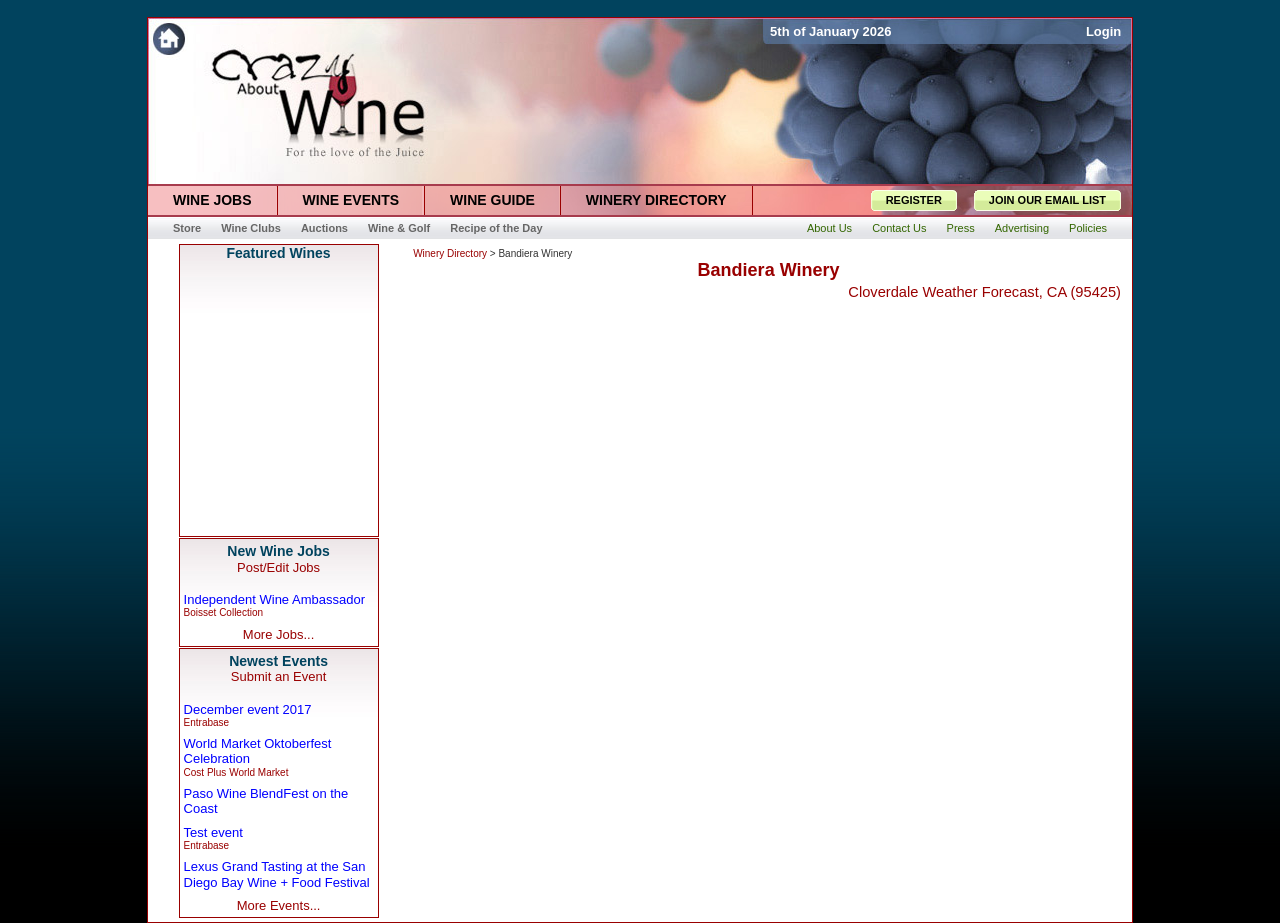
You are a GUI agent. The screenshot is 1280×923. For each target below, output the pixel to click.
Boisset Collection (223, 612)
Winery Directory (450, 253)
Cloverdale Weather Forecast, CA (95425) (984, 292)
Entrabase (207, 722)
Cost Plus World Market (236, 772)
